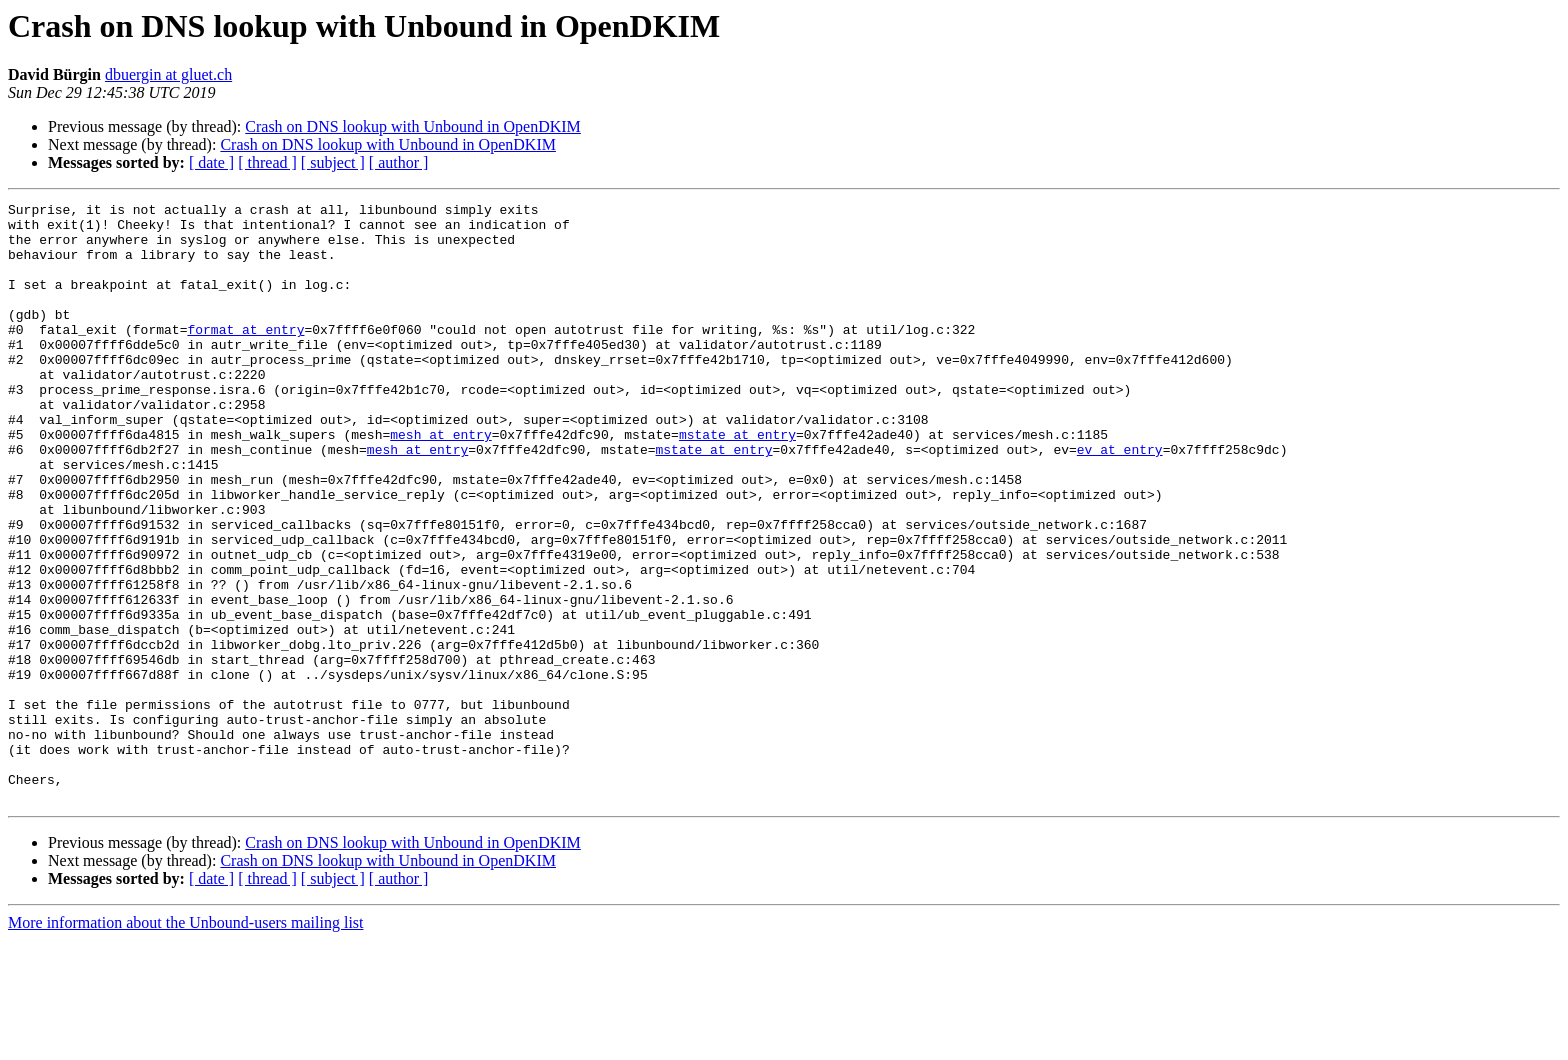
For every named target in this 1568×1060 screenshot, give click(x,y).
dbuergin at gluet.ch (168, 74)
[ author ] (399, 162)
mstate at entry (737, 482)
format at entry (245, 356)
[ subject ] (333, 162)
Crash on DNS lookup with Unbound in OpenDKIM (413, 126)
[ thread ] (267, 162)
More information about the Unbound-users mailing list (186, 1042)
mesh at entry (440, 482)
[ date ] (211, 162)
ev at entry (1120, 500)
